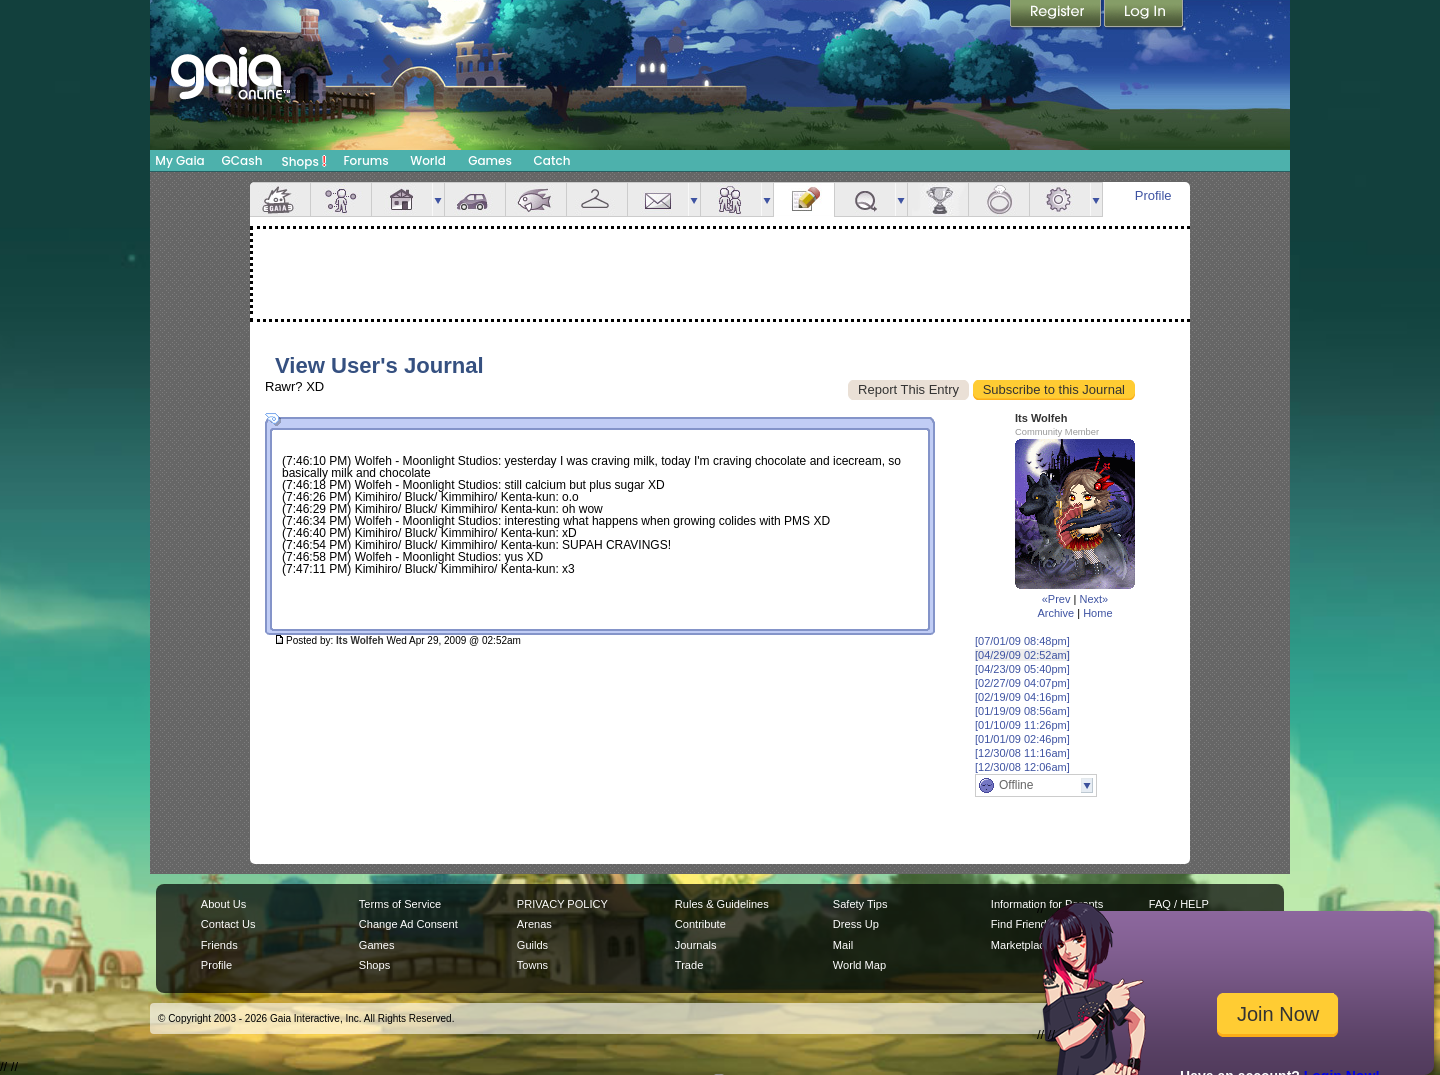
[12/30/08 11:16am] (1022, 753)
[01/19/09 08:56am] (1022, 711)
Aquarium (536, 199)
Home (1097, 613)
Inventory (597, 199)
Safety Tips (860, 904)
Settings (1060, 199)
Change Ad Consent (408, 924)
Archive (1055, 613)
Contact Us (228, 924)
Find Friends (1021, 924)
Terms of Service (400, 904)
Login (1144, 15)
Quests (865, 199)
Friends (731, 199)
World (428, 160)
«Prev (1056, 599)
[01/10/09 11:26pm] (1022, 725)
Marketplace (1021, 945)
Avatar (341, 199)
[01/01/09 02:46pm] (1022, 739)
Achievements (938, 199)
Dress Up (856, 924)
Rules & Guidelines (722, 904)
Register (1057, 15)
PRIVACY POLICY (562, 904)
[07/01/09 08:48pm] (1022, 641)
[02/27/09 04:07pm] (1022, 683)
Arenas (534, 924)
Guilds (532, 945)
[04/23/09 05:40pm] (1022, 669)
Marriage (999, 199)
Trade (689, 965)
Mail (658, 199)
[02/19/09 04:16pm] (1022, 697)
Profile (1153, 195)
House (402, 199)
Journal (804, 199)
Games (490, 160)
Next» (1093, 599)
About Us (223, 904)
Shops (304, 161)
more (438, 199)
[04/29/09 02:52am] (1022, 655)
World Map (859, 965)
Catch (552, 160)
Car (475, 199)
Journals (696, 945)
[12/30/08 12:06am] (1022, 767)
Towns (532, 965)
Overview (280, 199)
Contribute (700, 924)
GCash (242, 160)
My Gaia (179, 160)
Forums (365, 160)
